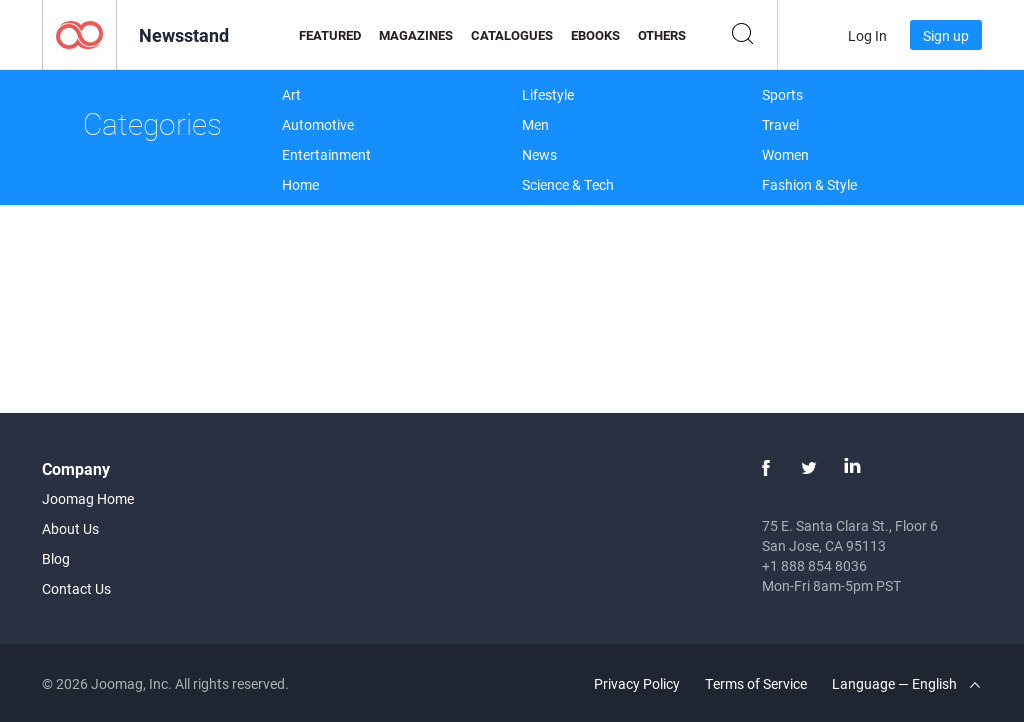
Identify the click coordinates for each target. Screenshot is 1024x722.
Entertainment (326, 154)
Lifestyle (548, 94)
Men (535, 124)
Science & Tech (568, 184)
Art (291, 94)
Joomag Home (88, 498)
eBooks (595, 35)
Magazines (416, 35)
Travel (780, 124)
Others (662, 35)
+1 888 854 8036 (814, 565)
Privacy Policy (637, 683)
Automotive (318, 124)
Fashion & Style (809, 184)
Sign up (946, 35)
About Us (70, 528)
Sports (782, 94)
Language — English (906, 683)
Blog (56, 558)
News (539, 154)
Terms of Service (756, 683)
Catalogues (512, 35)
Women (785, 154)
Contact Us (76, 588)
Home (300, 184)
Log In (867, 35)
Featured (330, 35)
